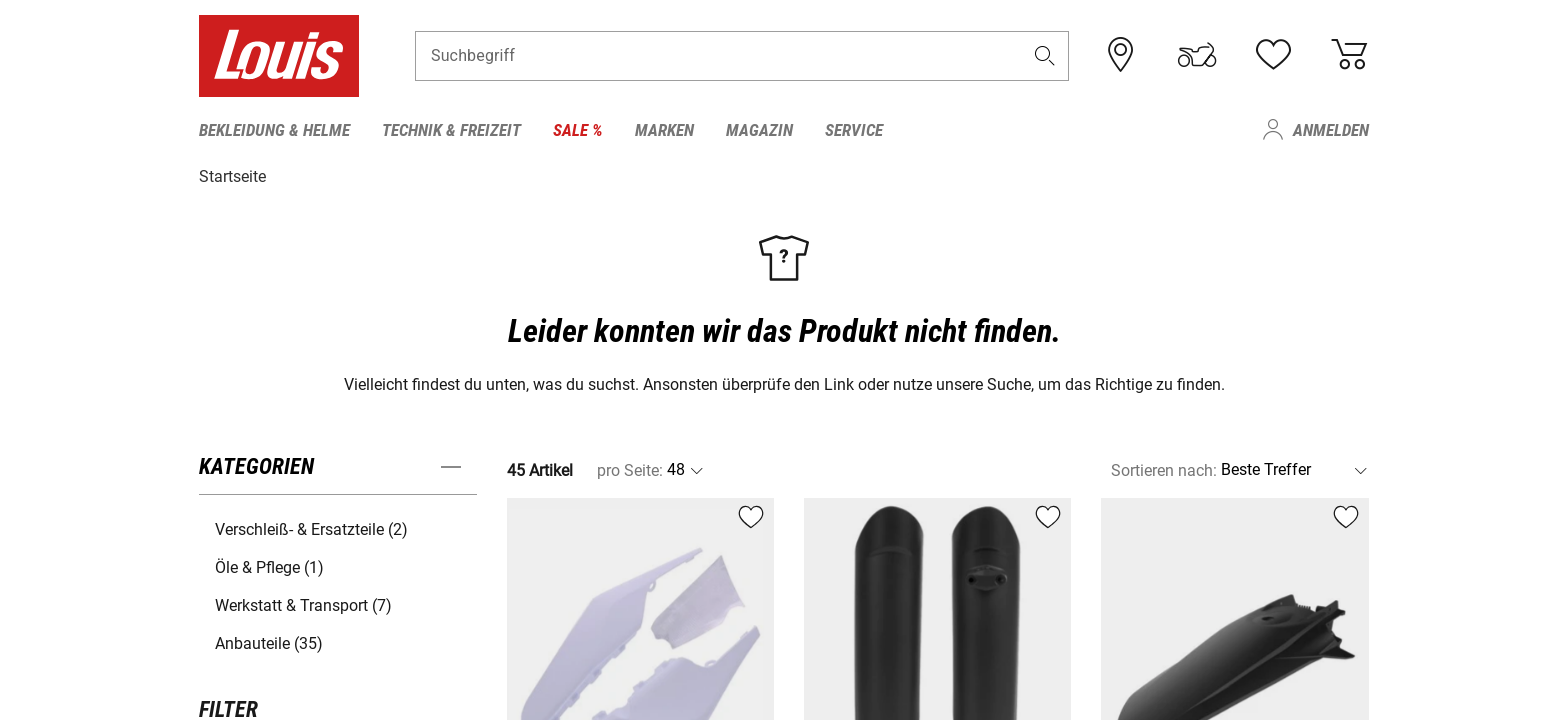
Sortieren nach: (1164, 469)
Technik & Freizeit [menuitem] (451, 130)
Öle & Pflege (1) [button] (269, 566)
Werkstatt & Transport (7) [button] (303, 604)
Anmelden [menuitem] (1331, 130)
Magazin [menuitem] (759, 130)
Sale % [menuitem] (578, 130)
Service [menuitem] (854, 130)
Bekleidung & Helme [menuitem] (274, 130)
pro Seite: (630, 469)
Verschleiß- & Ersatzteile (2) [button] (311, 528)
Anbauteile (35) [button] (269, 642)
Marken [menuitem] (664, 130)
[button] (1045, 56)
